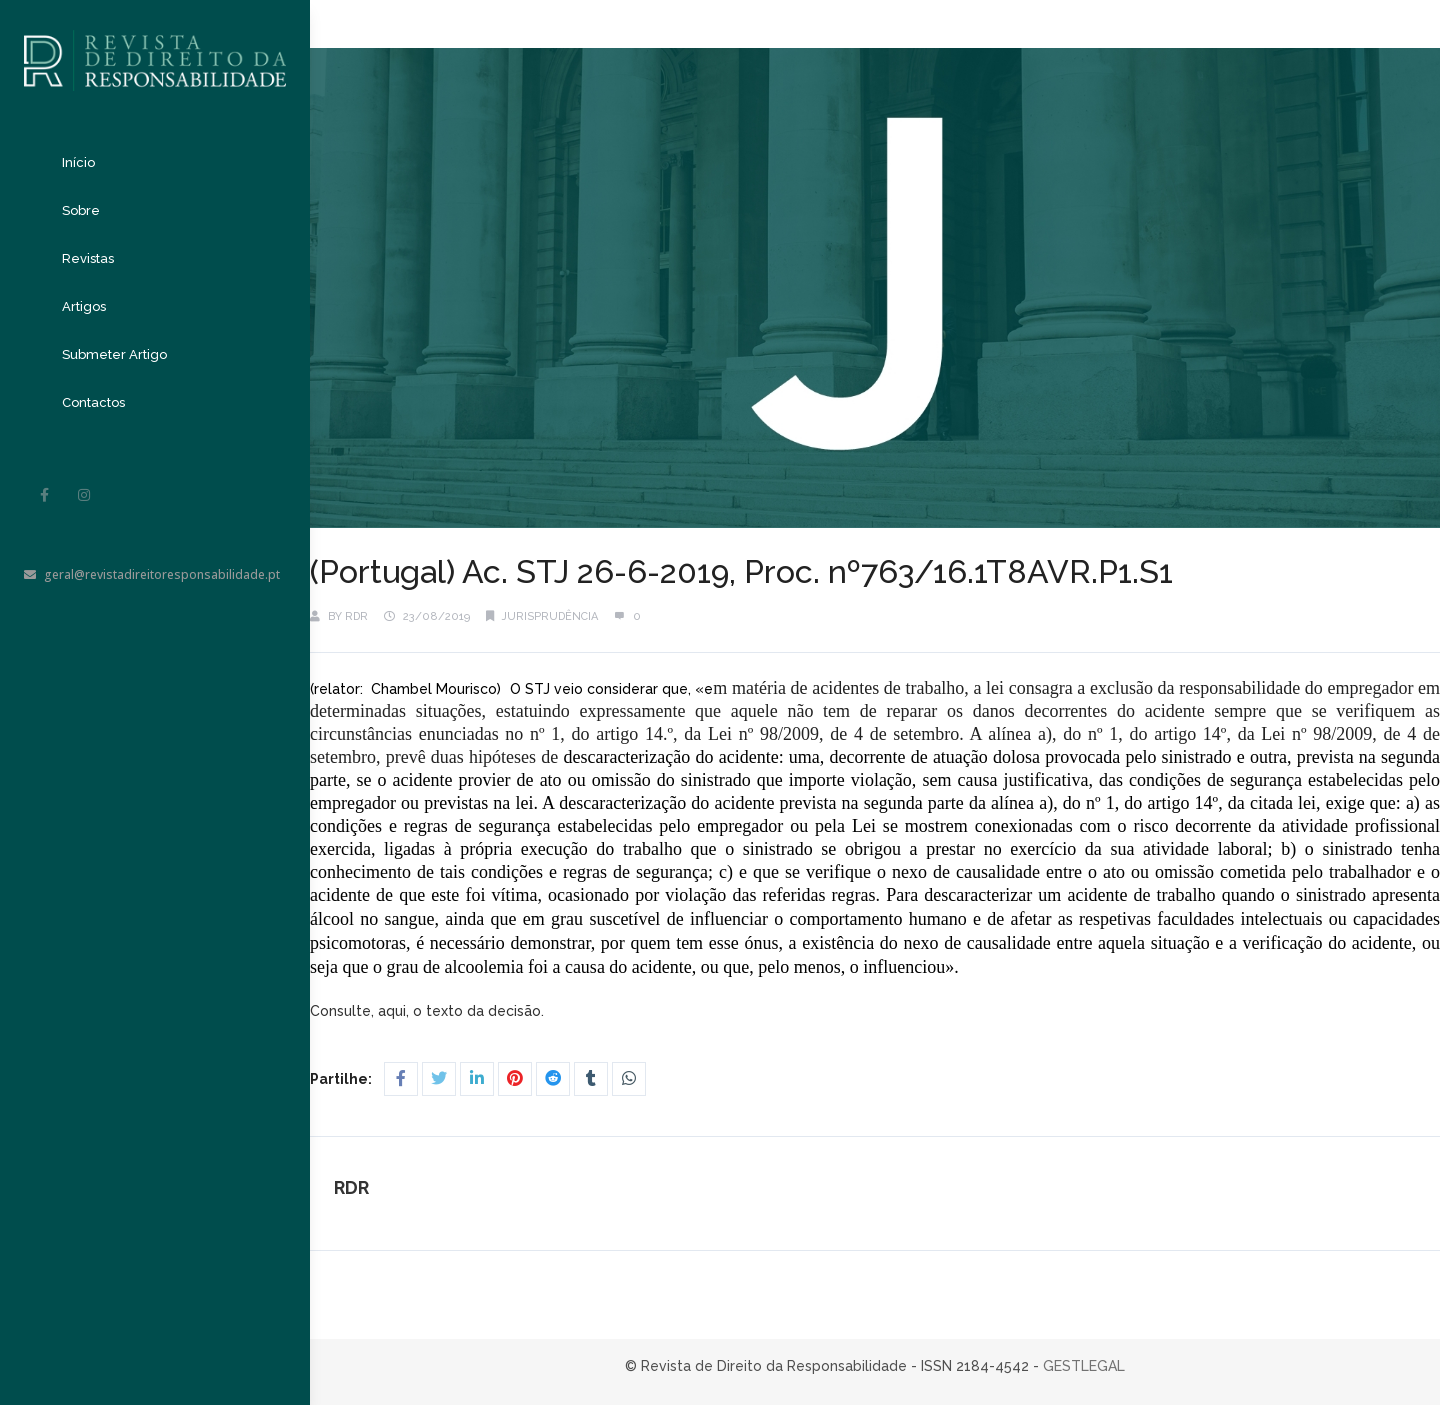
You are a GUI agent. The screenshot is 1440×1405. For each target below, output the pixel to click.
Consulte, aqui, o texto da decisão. (429, 1011)
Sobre (81, 210)
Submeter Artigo (114, 354)
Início (78, 162)
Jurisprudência (550, 616)
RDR (356, 616)
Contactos (93, 402)
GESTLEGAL (1084, 1366)
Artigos (84, 306)
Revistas (88, 258)
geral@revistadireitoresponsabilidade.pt (152, 574)
